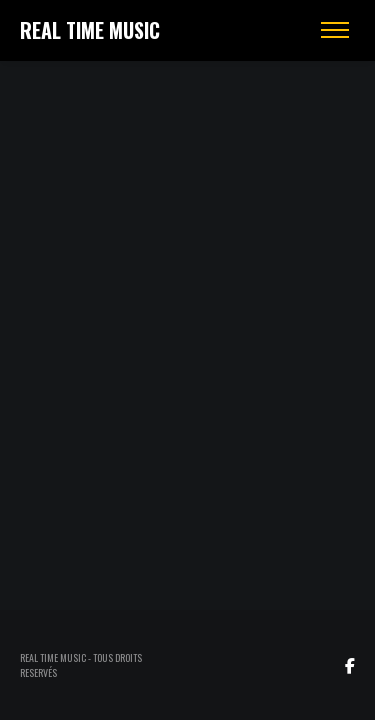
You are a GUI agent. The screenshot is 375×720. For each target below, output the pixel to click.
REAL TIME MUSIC (90, 30)
